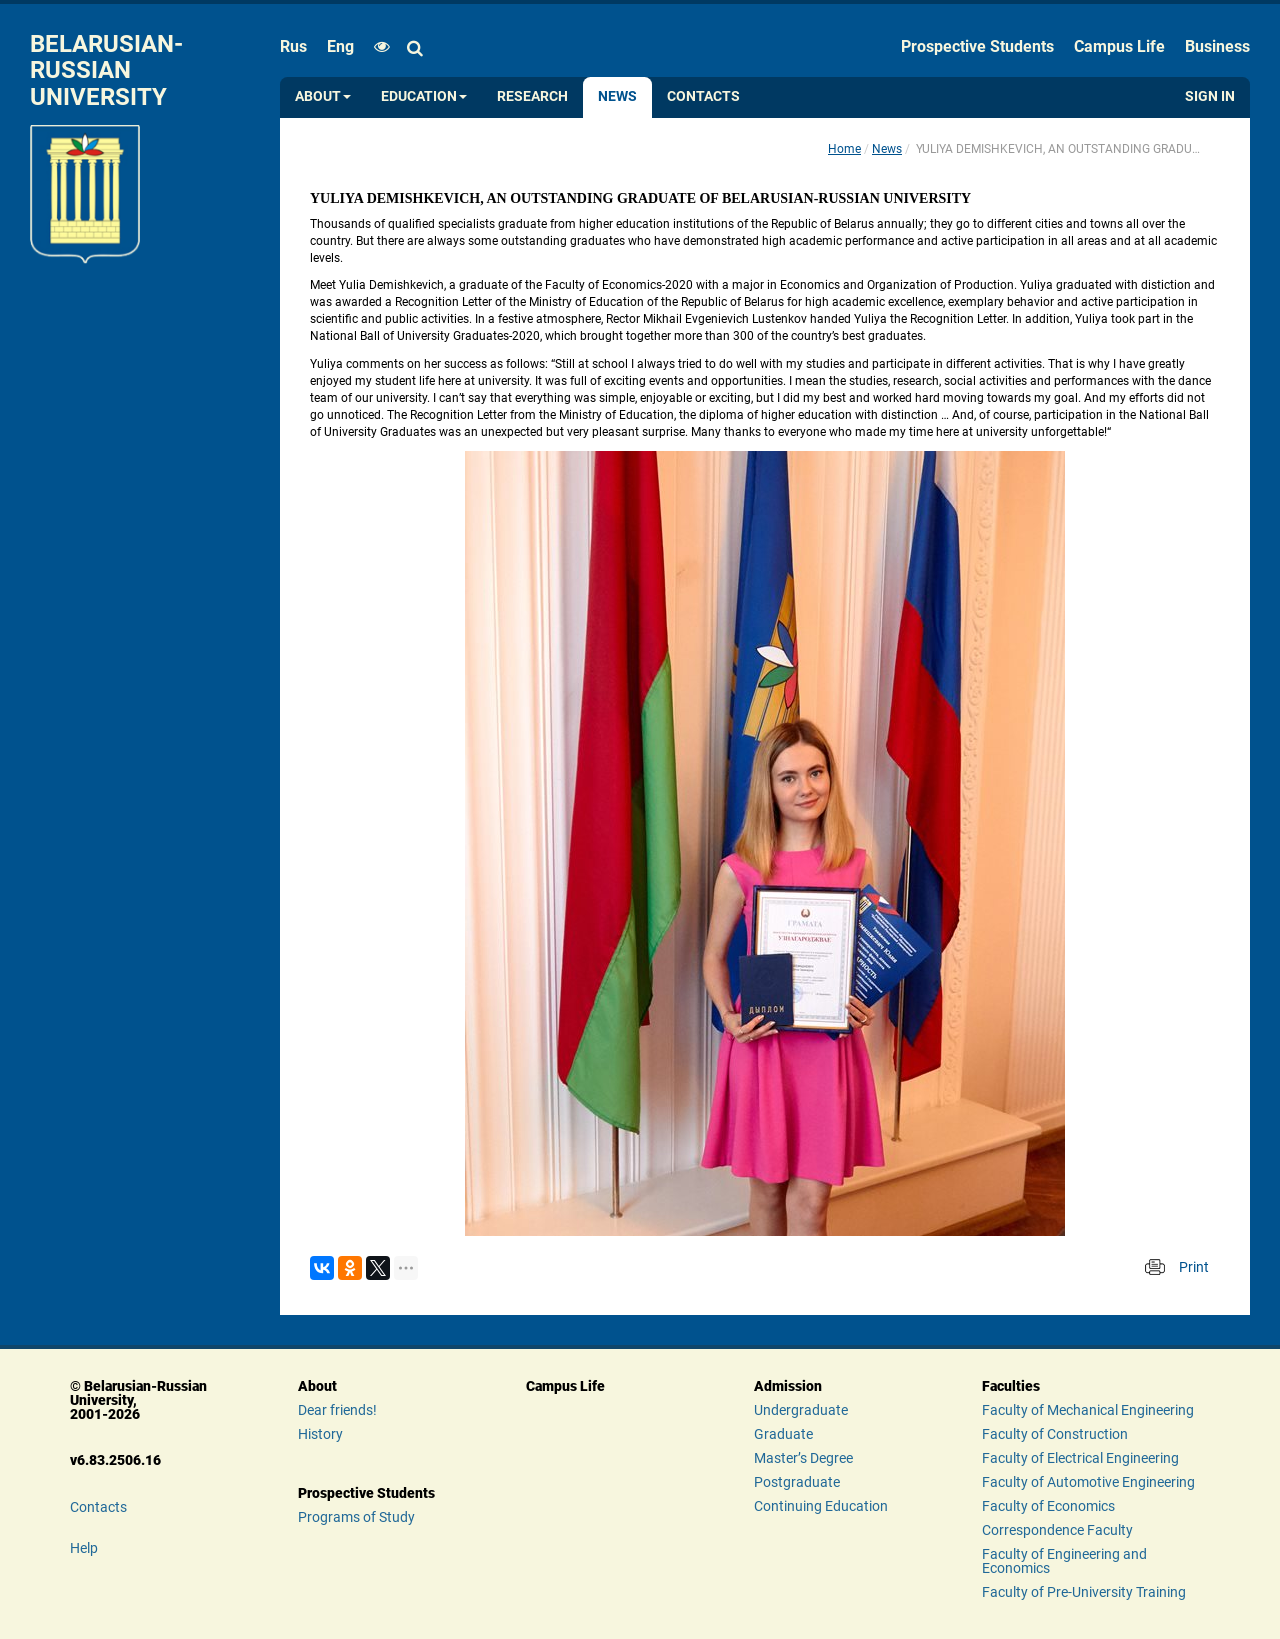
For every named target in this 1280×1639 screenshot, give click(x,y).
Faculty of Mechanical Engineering (1088, 1410)
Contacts (703, 96)
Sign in (1210, 96)
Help (84, 1548)
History (320, 1434)
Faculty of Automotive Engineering (1088, 1482)
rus (293, 46)
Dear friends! (337, 1410)
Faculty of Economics (1048, 1506)
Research (532, 96)
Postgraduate (797, 1482)
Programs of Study (356, 1517)
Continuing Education (821, 1506)
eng (340, 46)
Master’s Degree (803, 1458)
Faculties (1011, 1386)
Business (1217, 46)
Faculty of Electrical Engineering (1080, 1458)
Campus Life (1119, 46)
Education (424, 96)
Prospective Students (977, 46)
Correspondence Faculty (1057, 1530)
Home (844, 149)
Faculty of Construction (1055, 1434)
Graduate (783, 1434)
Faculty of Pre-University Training (1084, 1592)
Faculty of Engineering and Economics (1064, 1561)
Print (1194, 1267)
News (617, 96)
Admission (788, 1386)
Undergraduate (801, 1410)
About (323, 96)
